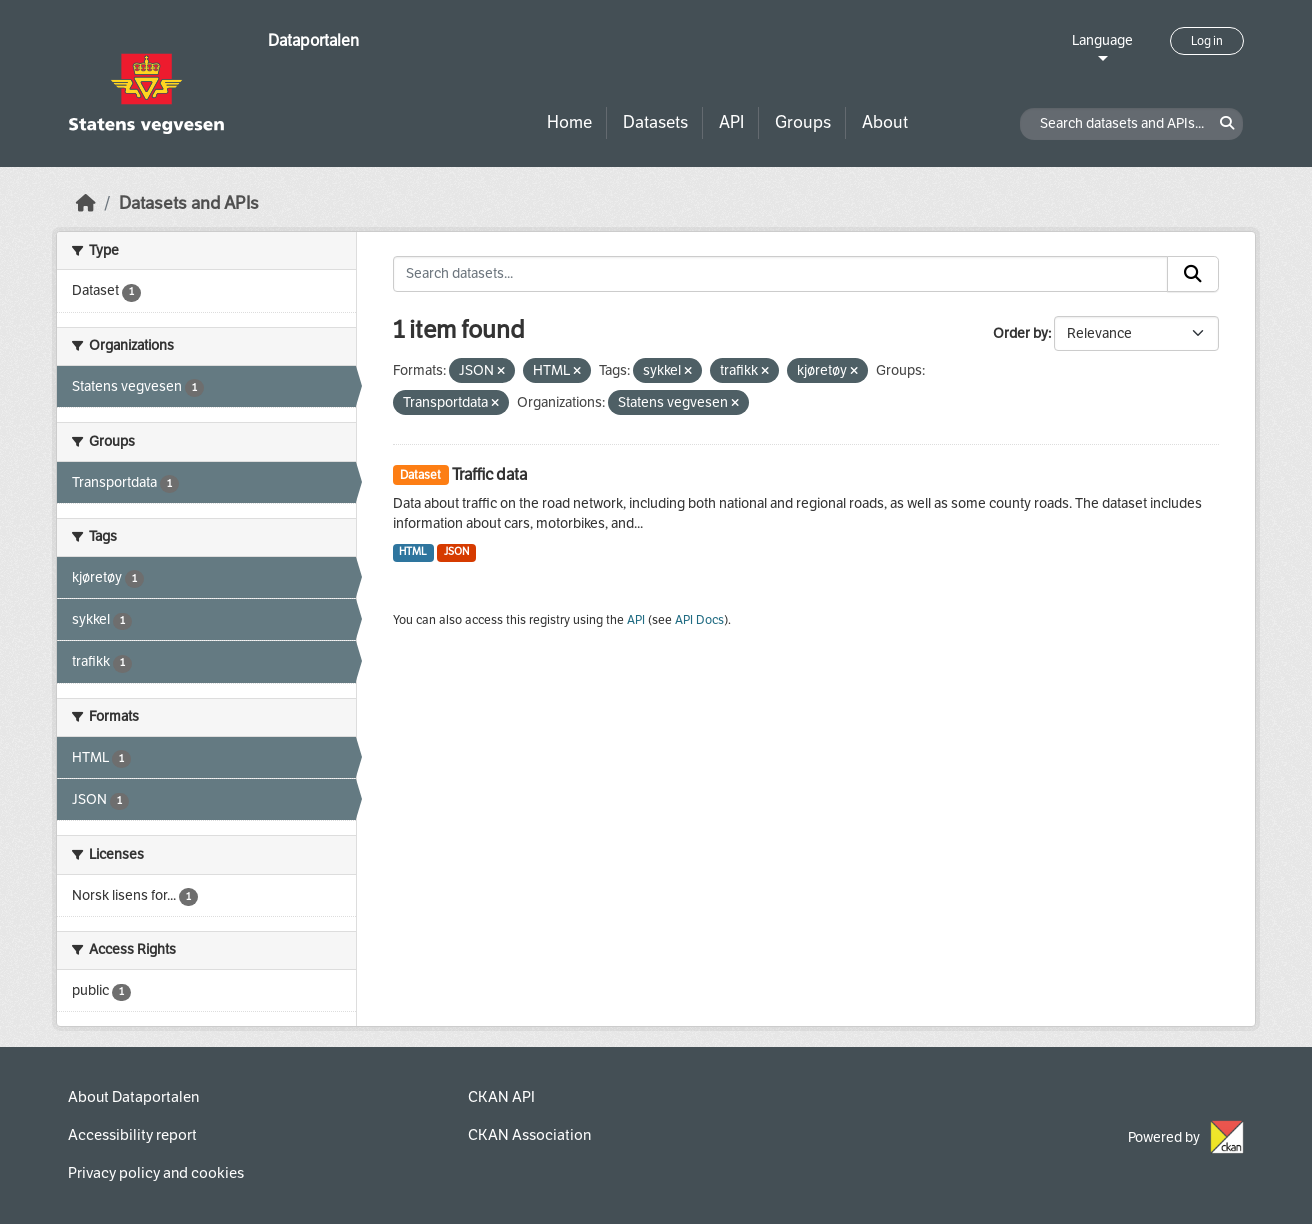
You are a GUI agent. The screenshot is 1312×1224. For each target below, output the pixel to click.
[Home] (86, 203)
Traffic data (489, 474)
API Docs (699, 620)
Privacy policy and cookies (156, 1173)
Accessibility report (132, 1135)
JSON (456, 551)
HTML (413, 551)
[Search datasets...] (781, 274)
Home (569, 122)
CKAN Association (529, 1135)
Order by (1020, 333)
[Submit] (1193, 274)
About (885, 122)
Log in (1207, 41)
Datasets (655, 122)
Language (1102, 40)
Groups (803, 122)
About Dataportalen (133, 1097)
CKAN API (501, 1097)
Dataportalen (313, 40)
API (731, 122)
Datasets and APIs (189, 203)
